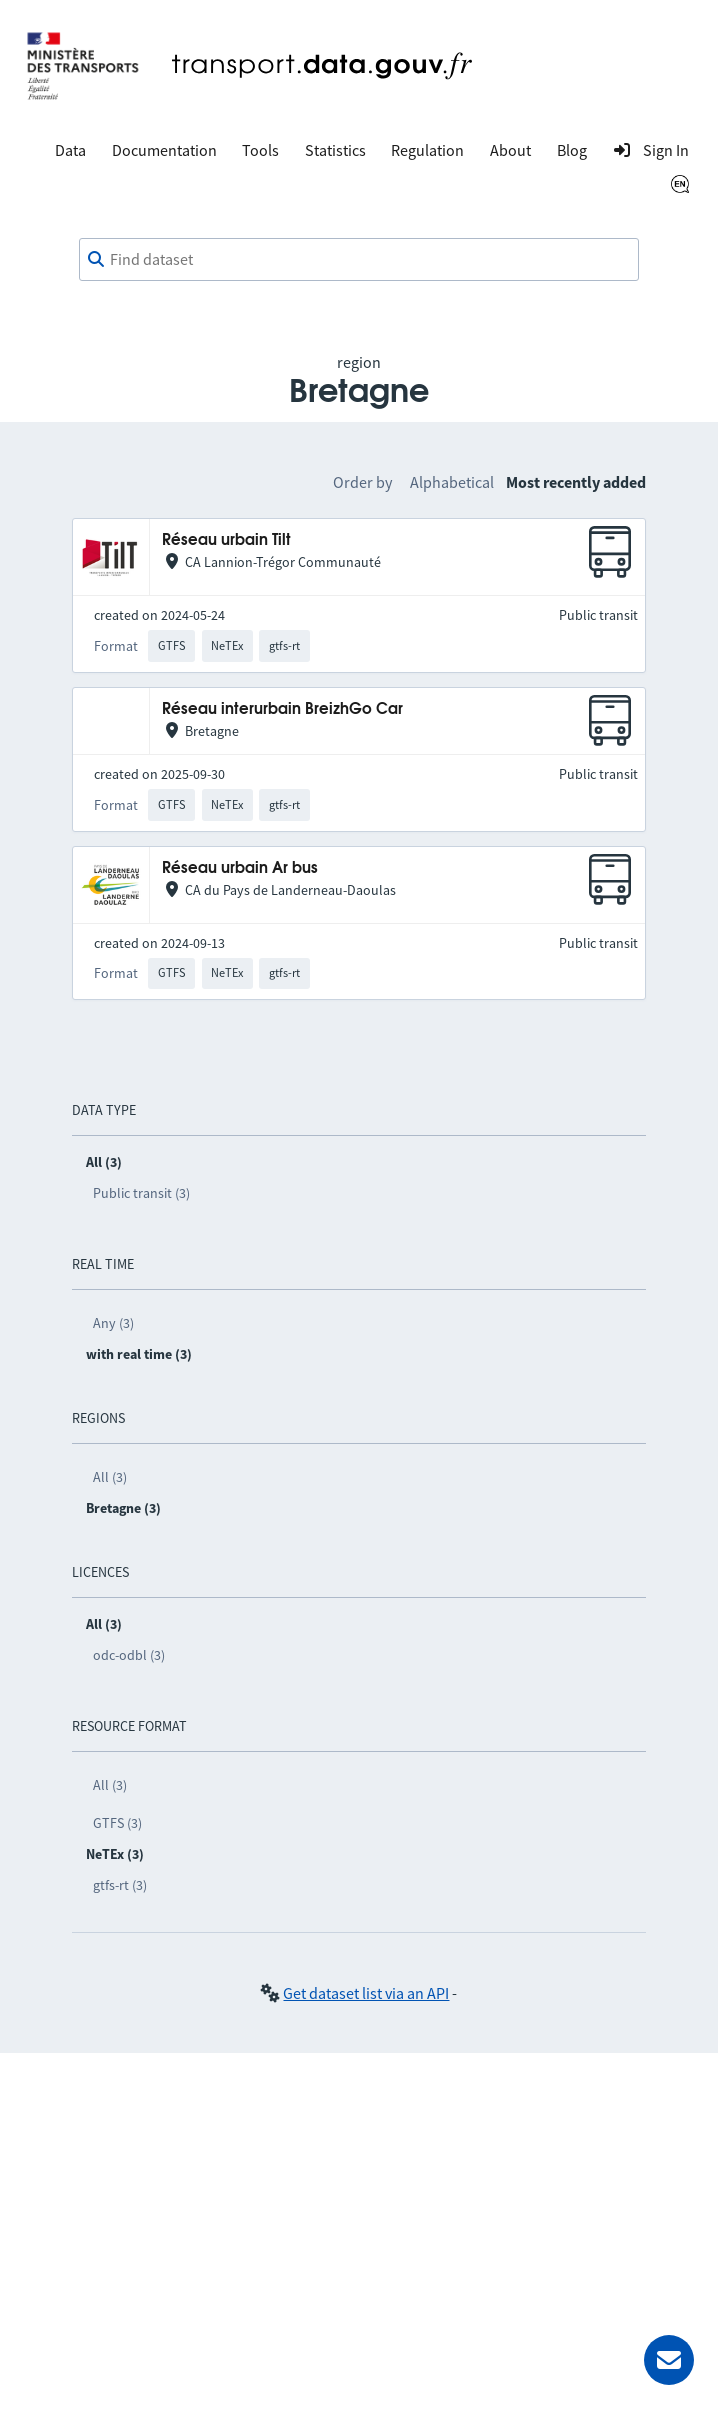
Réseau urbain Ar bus (240, 868)
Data (70, 150)
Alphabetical (452, 482)
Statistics (335, 150)
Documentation (164, 150)
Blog (572, 150)
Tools (260, 150)
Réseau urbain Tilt (226, 540)
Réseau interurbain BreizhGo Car (282, 709)
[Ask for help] (669, 2360)
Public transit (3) (141, 1193)
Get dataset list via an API (366, 1993)
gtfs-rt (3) (120, 1885)
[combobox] (359, 260)
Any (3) (113, 1323)
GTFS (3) (117, 1823)
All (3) (110, 1477)
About (510, 150)
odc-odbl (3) (129, 1655)
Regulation (427, 150)
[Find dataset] (359, 260)
